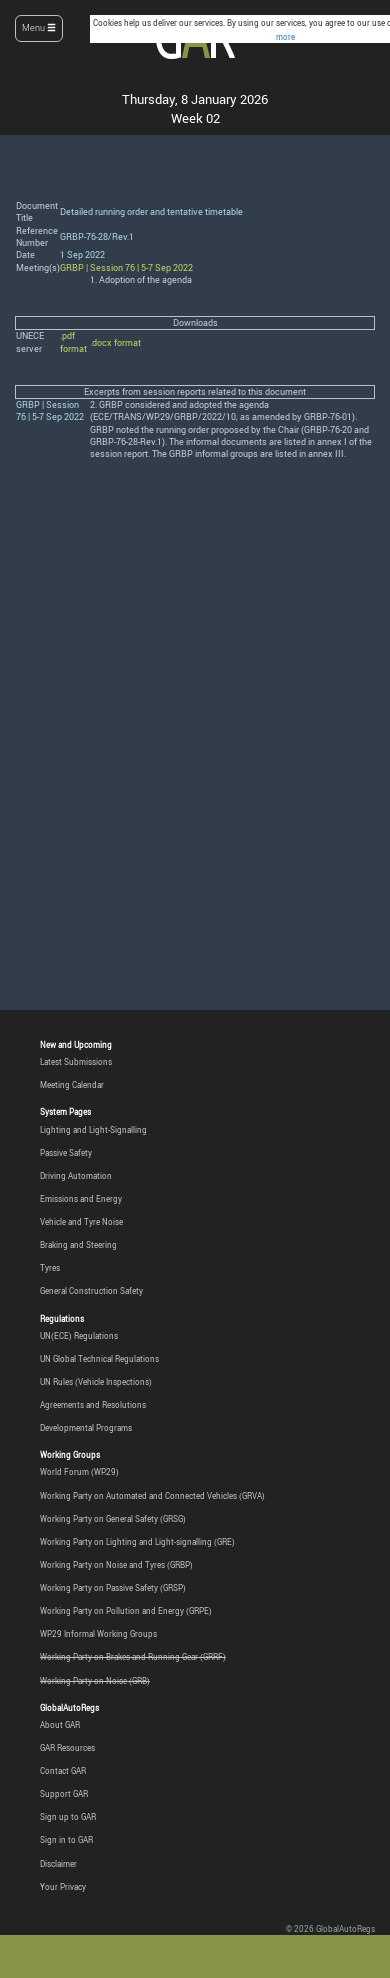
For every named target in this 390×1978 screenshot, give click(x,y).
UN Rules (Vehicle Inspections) (96, 1382)
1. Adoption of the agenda (141, 280)
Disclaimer (58, 1864)
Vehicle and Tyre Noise (81, 1222)
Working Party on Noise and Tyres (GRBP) (116, 1565)
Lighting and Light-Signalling (93, 1130)
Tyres (50, 1268)
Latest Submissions (76, 1062)
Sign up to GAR (68, 1817)
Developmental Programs (86, 1428)
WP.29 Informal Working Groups (98, 1634)
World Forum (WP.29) (79, 1472)
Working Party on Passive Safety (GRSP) (113, 1588)
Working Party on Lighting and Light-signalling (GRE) (137, 1542)
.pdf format (73, 342)
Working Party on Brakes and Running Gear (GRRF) (133, 1657)
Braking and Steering (78, 1245)
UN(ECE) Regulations (79, 1336)
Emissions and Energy (81, 1199)
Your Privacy (63, 1887)
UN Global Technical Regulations (99, 1359)
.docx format (115, 343)
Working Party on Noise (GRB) (95, 1681)
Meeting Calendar (72, 1085)
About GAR (60, 1725)
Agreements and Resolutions (93, 1405)
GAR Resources (67, 1748)
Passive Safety (66, 1153)
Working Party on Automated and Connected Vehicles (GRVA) (152, 1496)
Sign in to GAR (66, 1840)
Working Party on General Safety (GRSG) (113, 1519)
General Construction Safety (91, 1291)
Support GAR (64, 1794)
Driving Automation (76, 1176)
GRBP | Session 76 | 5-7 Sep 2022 (126, 268)
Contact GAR (63, 1771)
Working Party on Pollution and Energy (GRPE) (126, 1611)
